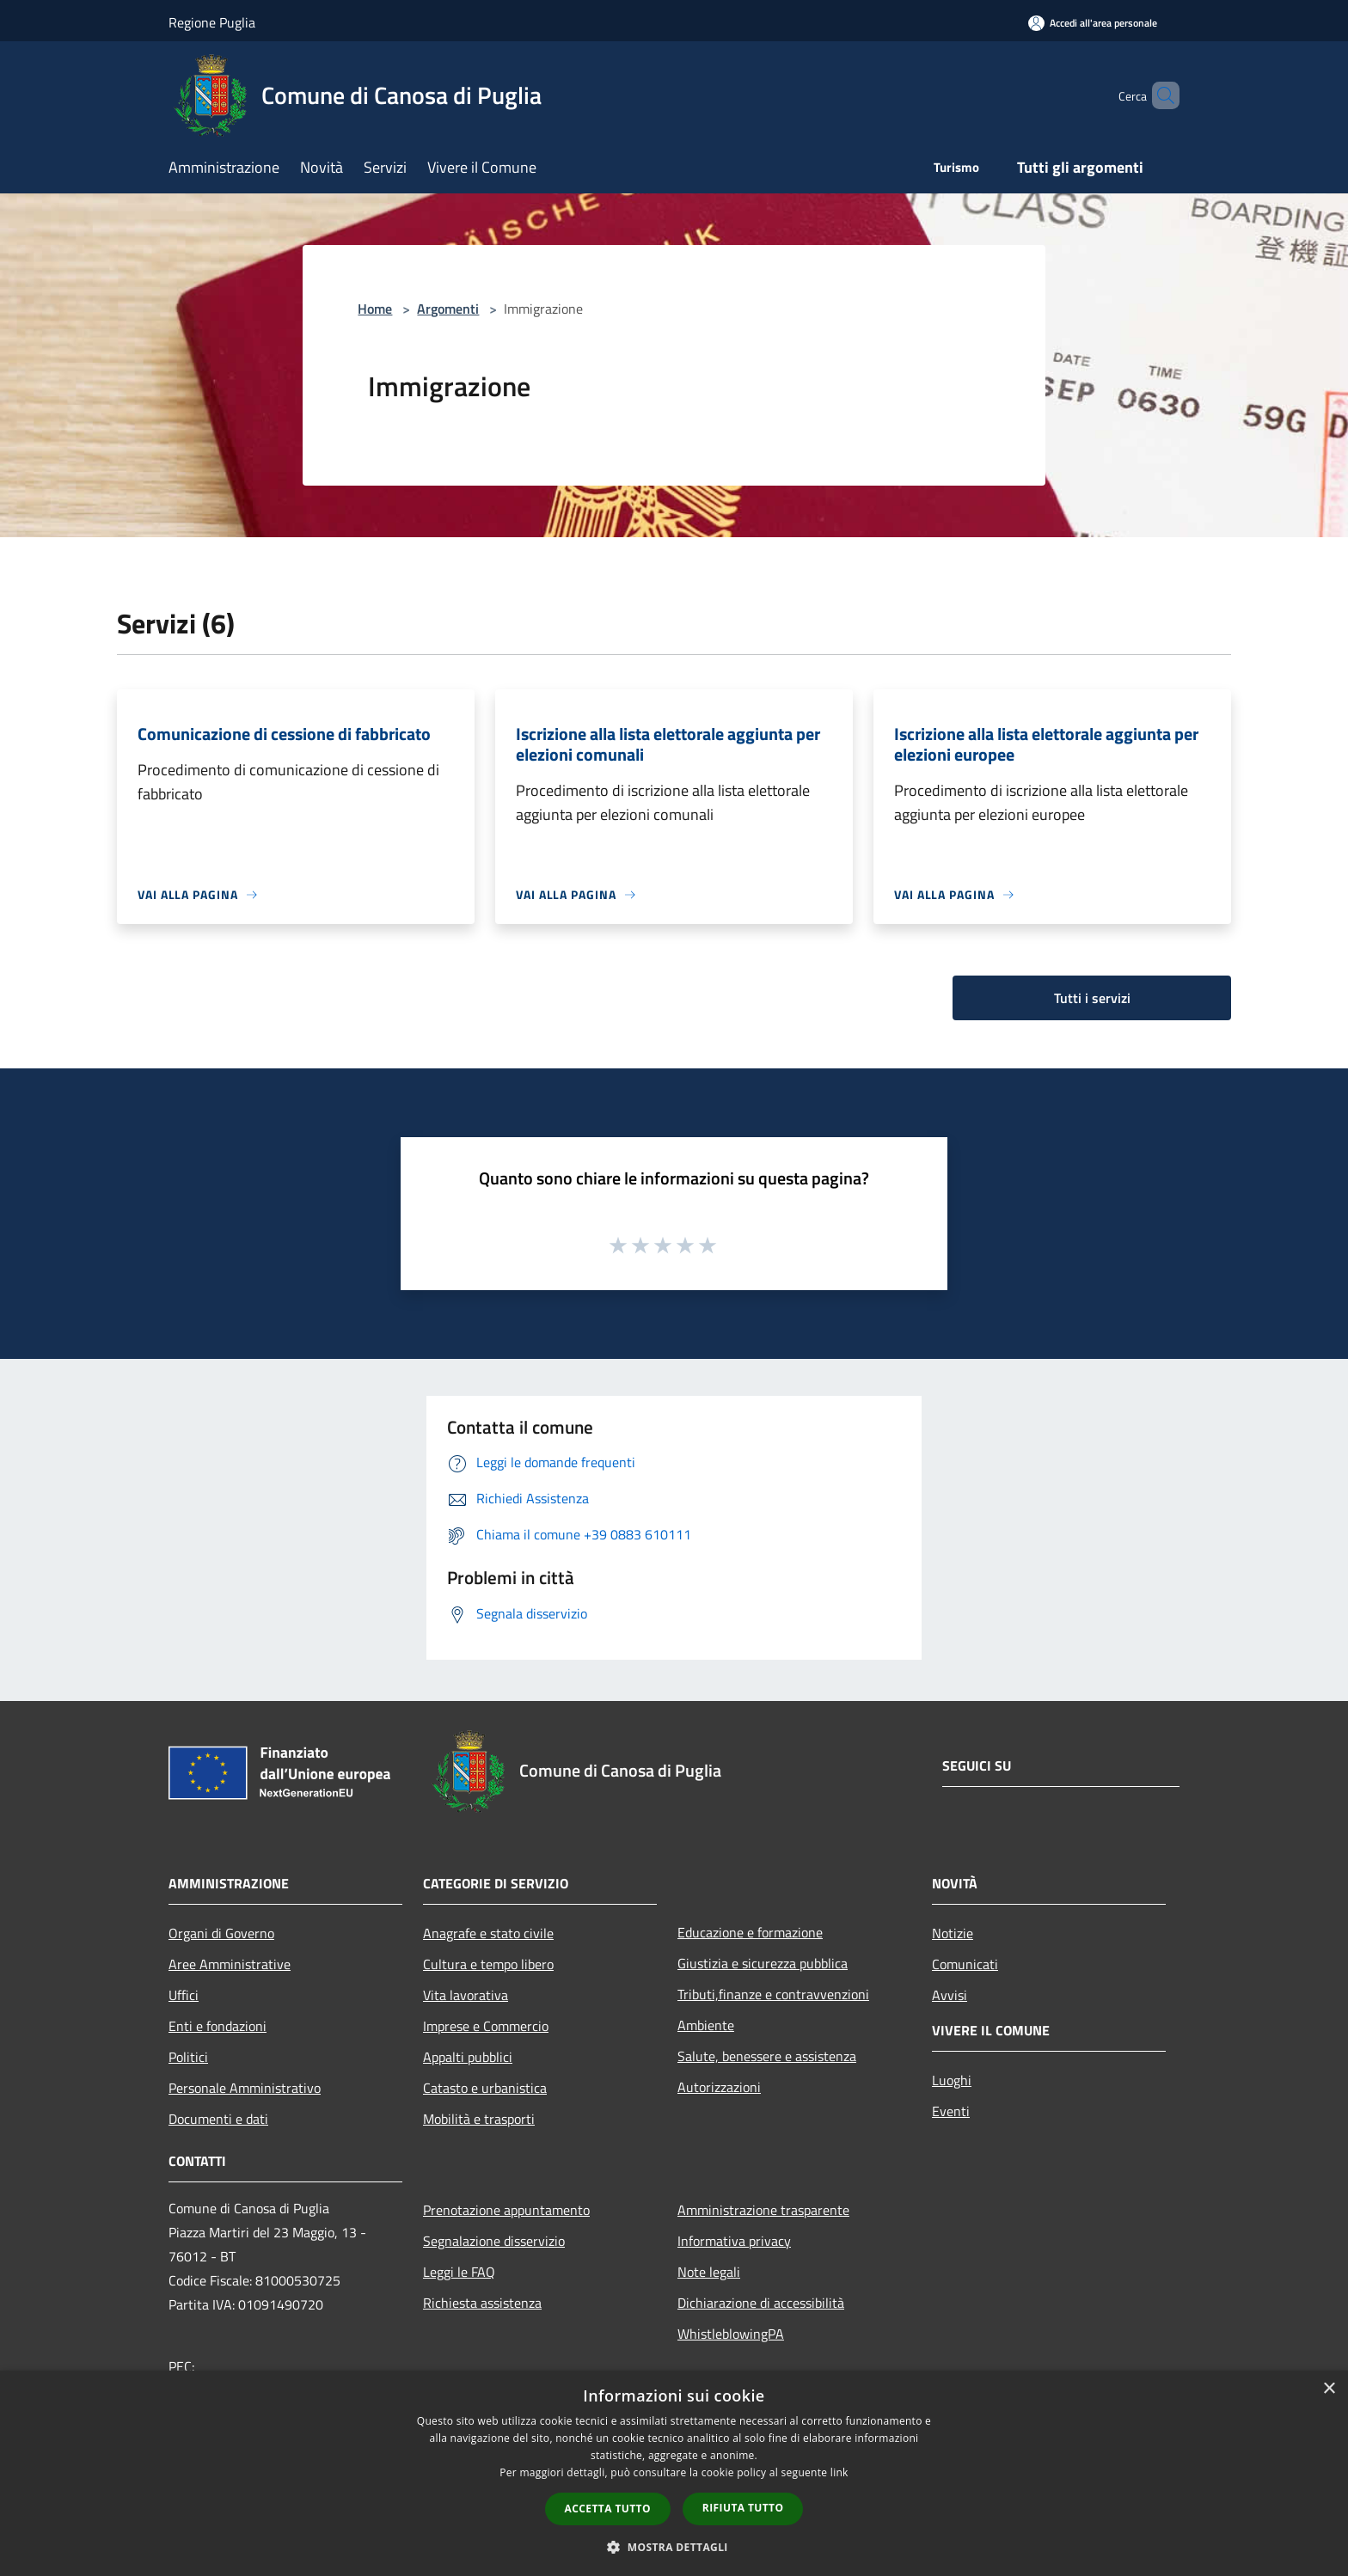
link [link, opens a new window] (839, 2472)
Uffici (183, 1995)
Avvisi (949, 1995)
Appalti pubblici (467, 2057)
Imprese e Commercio (485, 2026)
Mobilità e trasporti (479, 2118)
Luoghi (951, 2080)
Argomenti (448, 308)
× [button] (1328, 2389)
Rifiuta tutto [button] (743, 2507)
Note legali (708, 2271)
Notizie (952, 1933)
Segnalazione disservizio (494, 2240)
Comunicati (965, 1964)
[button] (674, 2546)
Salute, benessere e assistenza (766, 2056)
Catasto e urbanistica (485, 2087)
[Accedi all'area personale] (1093, 23)
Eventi (951, 2111)
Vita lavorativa (465, 1995)
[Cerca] (1159, 95)
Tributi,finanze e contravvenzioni (773, 1994)
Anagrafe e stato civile (488, 1933)
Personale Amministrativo (244, 2087)
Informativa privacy (734, 2240)
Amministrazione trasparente (763, 2210)
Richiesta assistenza (482, 2302)
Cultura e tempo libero (488, 1964)
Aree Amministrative (229, 1964)
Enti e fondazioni (217, 2026)
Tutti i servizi (1092, 998)
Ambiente (705, 2025)
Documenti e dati (218, 2118)
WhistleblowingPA (730, 2333)
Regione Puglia (211, 22)
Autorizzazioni (719, 2087)
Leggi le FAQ (459, 2271)
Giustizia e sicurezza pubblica (762, 1963)
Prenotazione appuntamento (506, 2210)
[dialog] (674, 2473)
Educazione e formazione (750, 1932)
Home (375, 308)
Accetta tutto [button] (608, 2508)
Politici (188, 2057)
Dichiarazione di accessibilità (760, 2302)
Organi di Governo (221, 1933)
